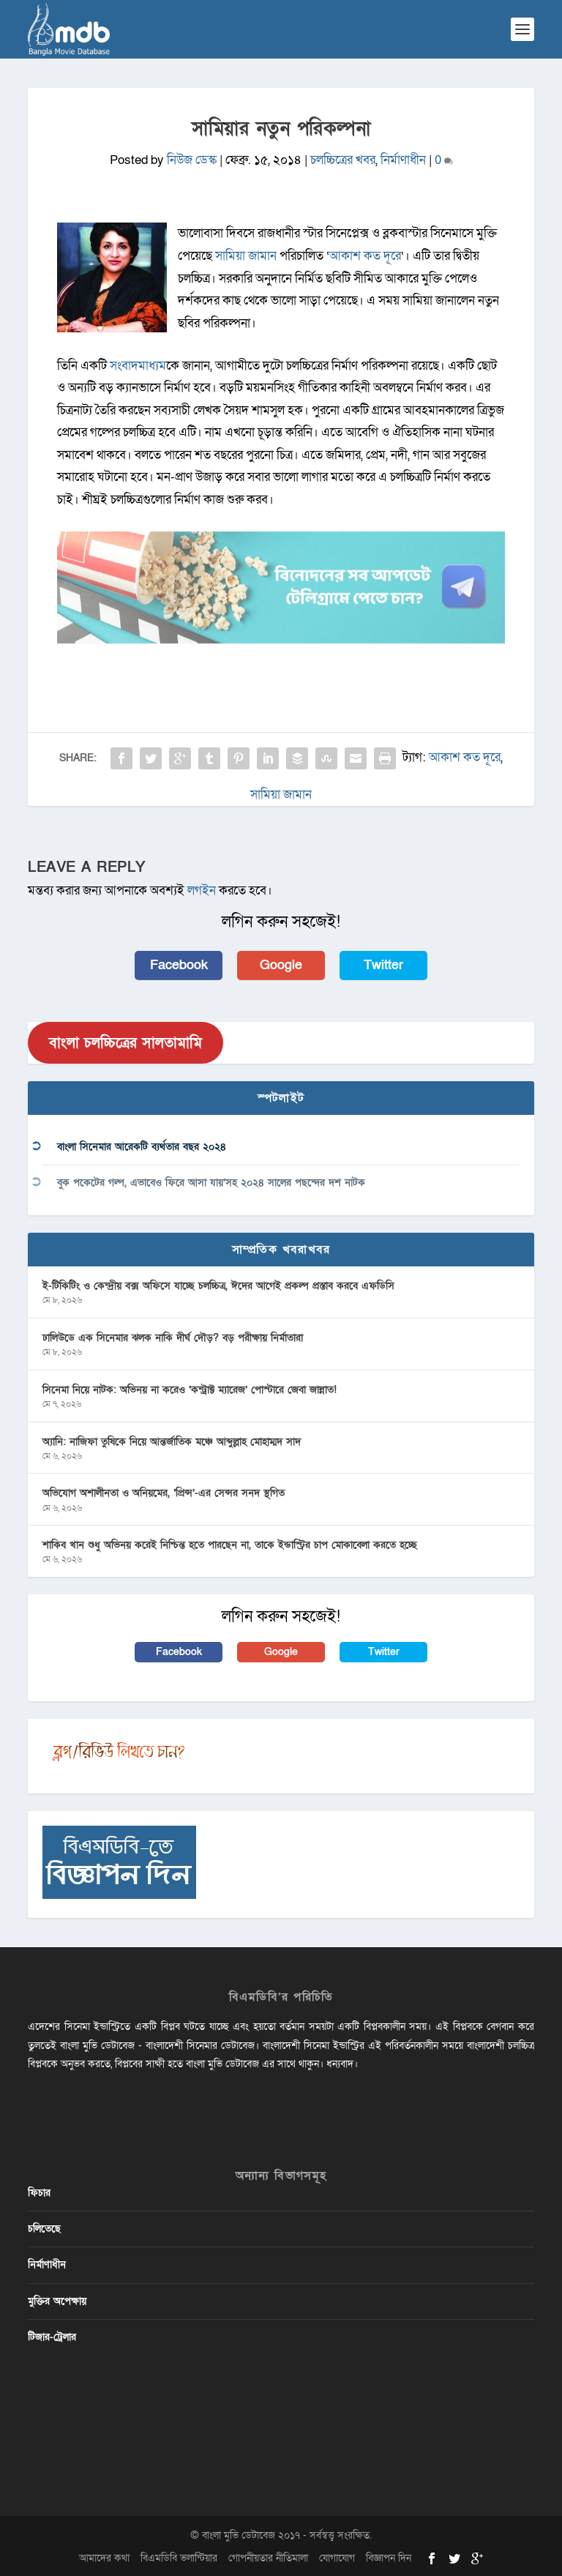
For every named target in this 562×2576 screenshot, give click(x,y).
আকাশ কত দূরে (365, 255)
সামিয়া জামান (246, 255)
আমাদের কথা (104, 2558)
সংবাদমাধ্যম (138, 365)
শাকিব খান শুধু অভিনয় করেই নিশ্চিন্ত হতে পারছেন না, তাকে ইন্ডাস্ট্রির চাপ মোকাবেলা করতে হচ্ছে (229, 1545)
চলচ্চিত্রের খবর (342, 160)
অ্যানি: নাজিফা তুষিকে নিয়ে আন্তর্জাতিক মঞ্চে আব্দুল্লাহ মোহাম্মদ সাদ (171, 1442)
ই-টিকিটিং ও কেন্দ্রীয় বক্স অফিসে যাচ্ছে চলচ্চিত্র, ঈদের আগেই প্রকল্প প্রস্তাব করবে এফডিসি (218, 1286)
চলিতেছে (44, 2229)
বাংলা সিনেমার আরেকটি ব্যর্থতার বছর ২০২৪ (141, 1147)
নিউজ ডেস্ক (192, 160)
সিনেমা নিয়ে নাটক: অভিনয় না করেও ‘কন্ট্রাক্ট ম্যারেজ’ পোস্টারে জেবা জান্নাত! (189, 1390)
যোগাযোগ (337, 2558)
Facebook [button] (179, 965)
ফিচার (39, 2193)
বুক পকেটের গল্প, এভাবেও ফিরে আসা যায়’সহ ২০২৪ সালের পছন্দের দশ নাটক (211, 1183)
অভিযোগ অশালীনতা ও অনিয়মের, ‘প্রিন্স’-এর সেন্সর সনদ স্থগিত (163, 1493)
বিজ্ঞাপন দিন (388, 2558)
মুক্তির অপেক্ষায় (57, 2301)
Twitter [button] (383, 965)
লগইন (201, 890)
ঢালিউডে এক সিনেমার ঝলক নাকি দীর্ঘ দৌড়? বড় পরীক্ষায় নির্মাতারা (172, 1338)
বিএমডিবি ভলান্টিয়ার (178, 2558)
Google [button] (281, 965)
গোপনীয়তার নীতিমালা (268, 2558)
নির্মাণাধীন (403, 160)
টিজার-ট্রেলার (52, 2337)
